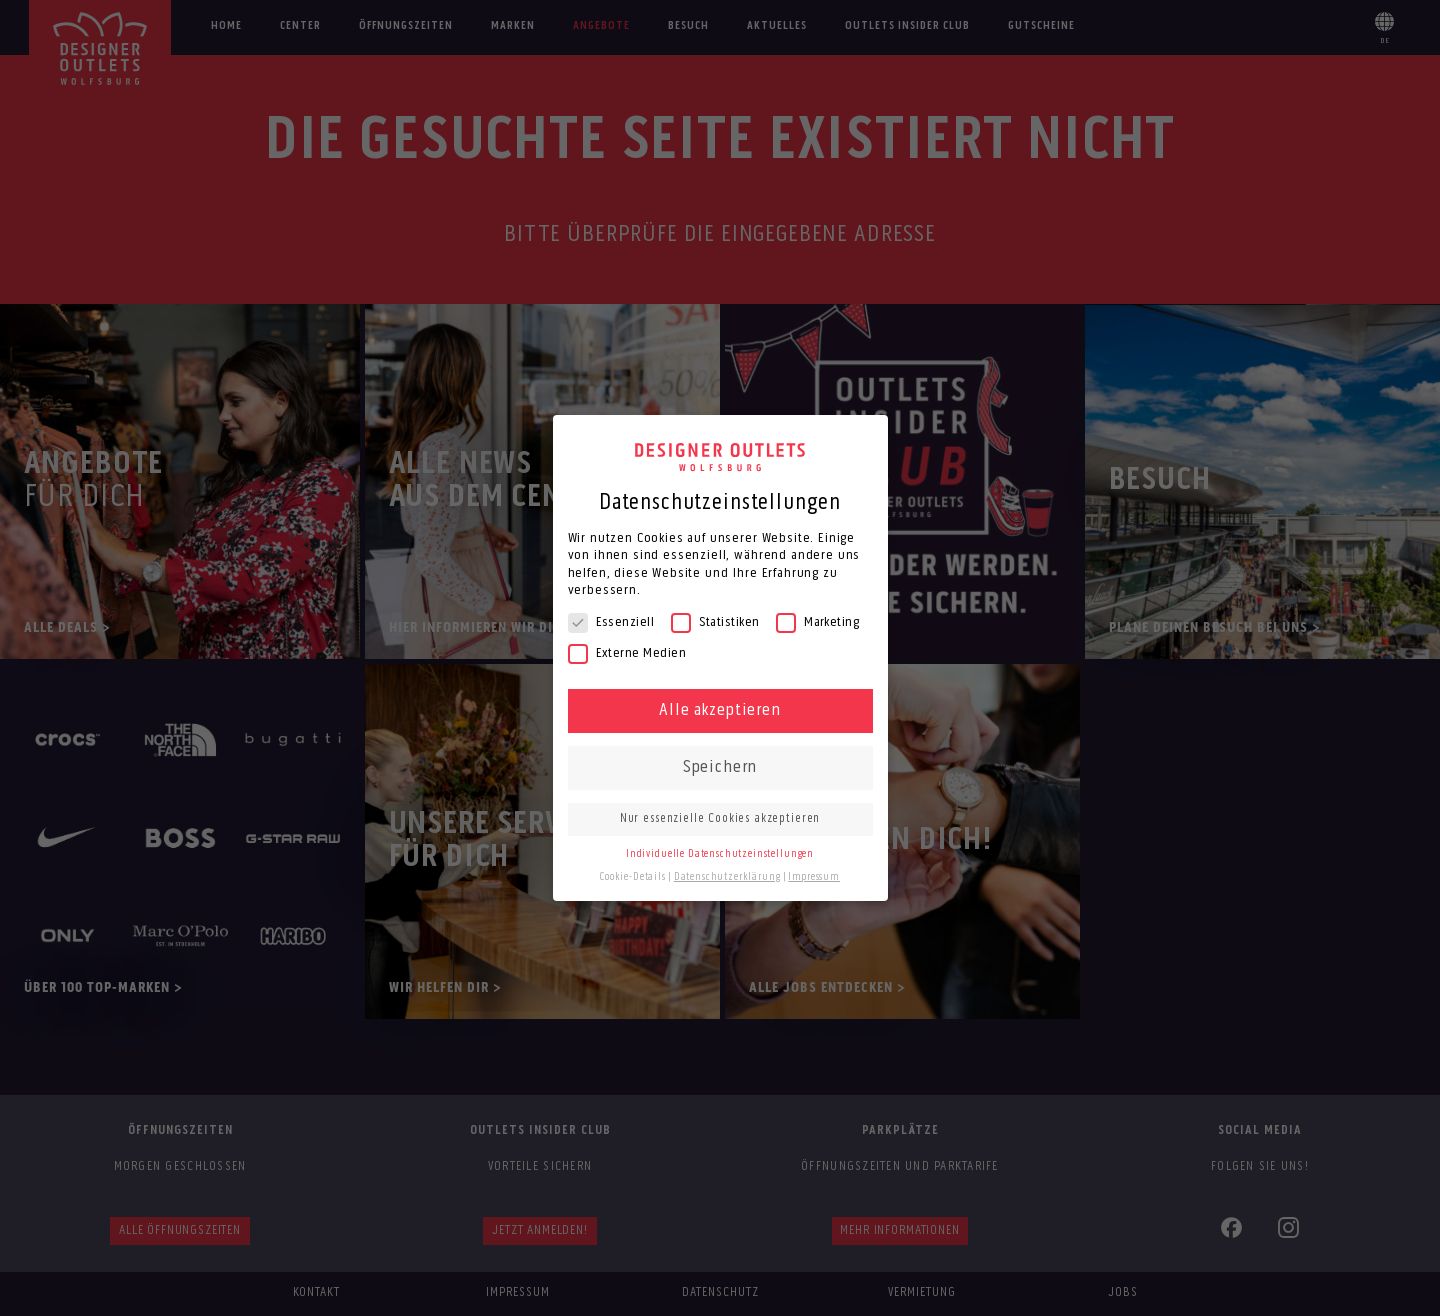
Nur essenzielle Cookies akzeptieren (720, 819)
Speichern (720, 767)
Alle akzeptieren (719, 710)
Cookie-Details (633, 877)
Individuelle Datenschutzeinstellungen (720, 854)
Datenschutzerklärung (727, 877)
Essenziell (611, 622)
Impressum (814, 877)
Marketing (817, 622)
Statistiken (715, 622)
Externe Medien (627, 653)
